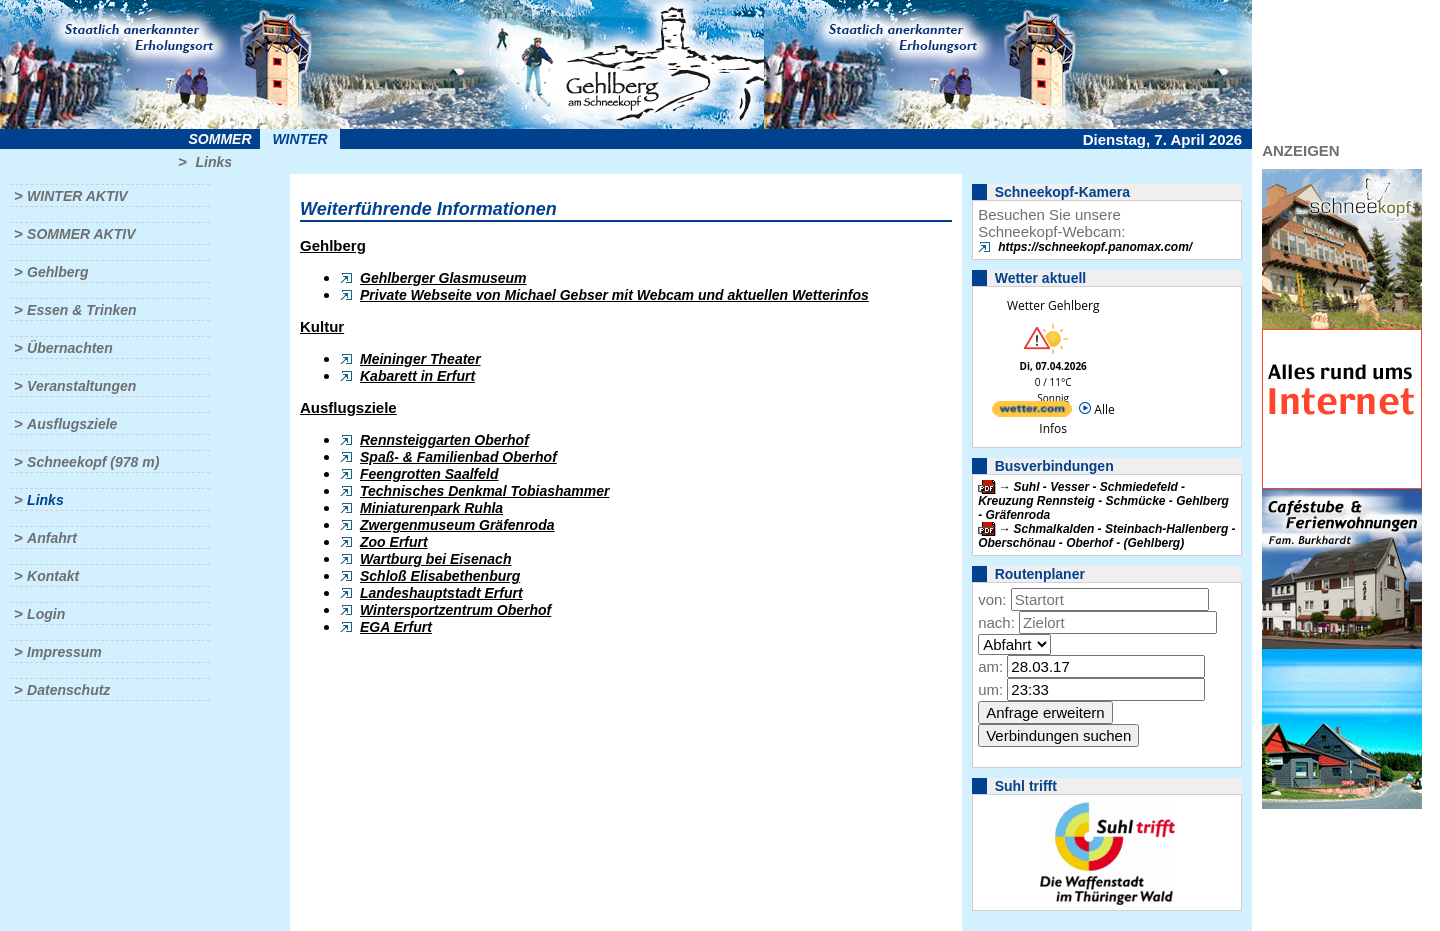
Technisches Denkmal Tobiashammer (485, 491)
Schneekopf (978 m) (93, 462)
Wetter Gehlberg (1053, 305)
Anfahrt (52, 538)
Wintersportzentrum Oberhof (455, 610)
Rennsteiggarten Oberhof (444, 440)
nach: (996, 622)
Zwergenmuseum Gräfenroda (457, 525)
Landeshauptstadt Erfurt (441, 593)
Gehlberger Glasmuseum (443, 278)
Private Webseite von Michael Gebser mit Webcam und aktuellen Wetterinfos (614, 295)
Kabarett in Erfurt (417, 376)
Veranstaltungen (81, 386)
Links (213, 162)
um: (990, 689)
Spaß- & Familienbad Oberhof (458, 457)
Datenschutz (68, 690)
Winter (299, 139)
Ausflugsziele (72, 424)
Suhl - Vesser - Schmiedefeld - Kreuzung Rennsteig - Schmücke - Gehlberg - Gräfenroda (1103, 501)
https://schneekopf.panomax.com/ (1095, 247)
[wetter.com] (1032, 412)
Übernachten (70, 348)
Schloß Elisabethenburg (440, 576)
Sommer (220, 139)
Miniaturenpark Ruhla (431, 508)
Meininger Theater (420, 359)
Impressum (64, 652)
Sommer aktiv (81, 234)
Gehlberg (57, 272)
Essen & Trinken (81, 310)
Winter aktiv (77, 196)
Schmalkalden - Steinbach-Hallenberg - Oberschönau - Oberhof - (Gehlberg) (1106, 536)
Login (46, 614)
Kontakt (53, 576)
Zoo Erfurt (394, 542)
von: (992, 599)
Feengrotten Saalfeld (429, 474)
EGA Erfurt (396, 627)
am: (990, 666)
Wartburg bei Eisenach (435, 559)
